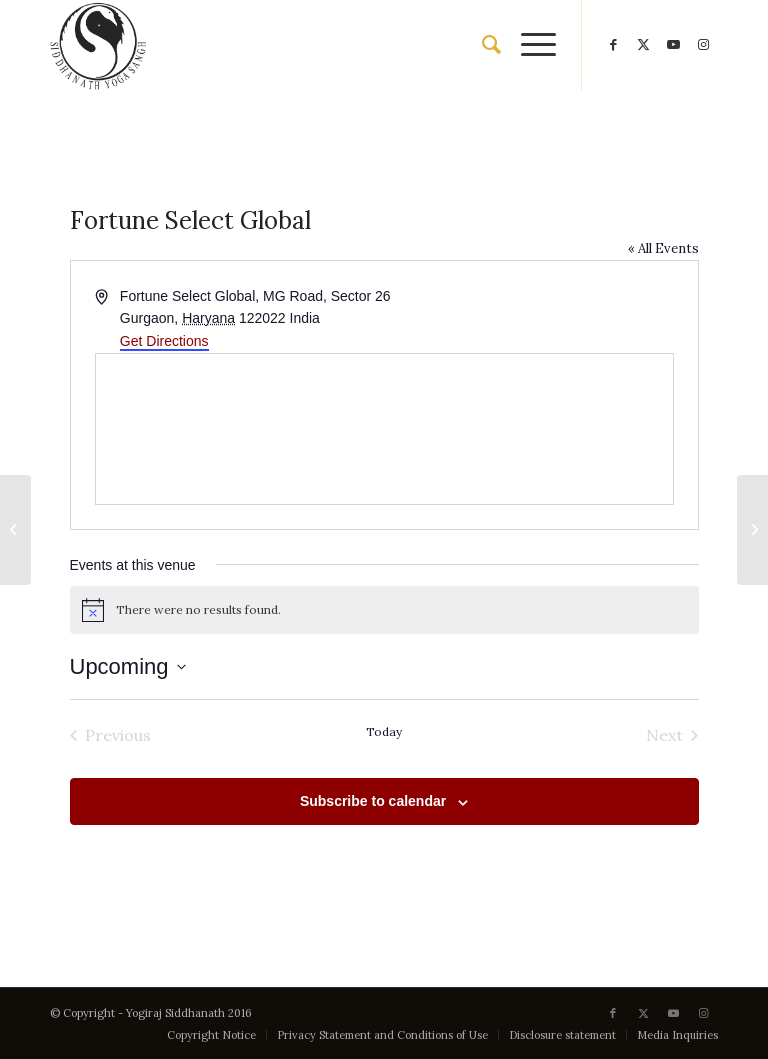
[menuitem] (481, 45)
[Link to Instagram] (703, 45)
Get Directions (164, 341)
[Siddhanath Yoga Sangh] (98, 45)
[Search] (481, 45)
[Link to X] (643, 45)
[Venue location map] (384, 429)
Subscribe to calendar (373, 801)
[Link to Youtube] (673, 45)
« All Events (663, 248)
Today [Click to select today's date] (384, 731)
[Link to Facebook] (613, 45)
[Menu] (528, 45)
